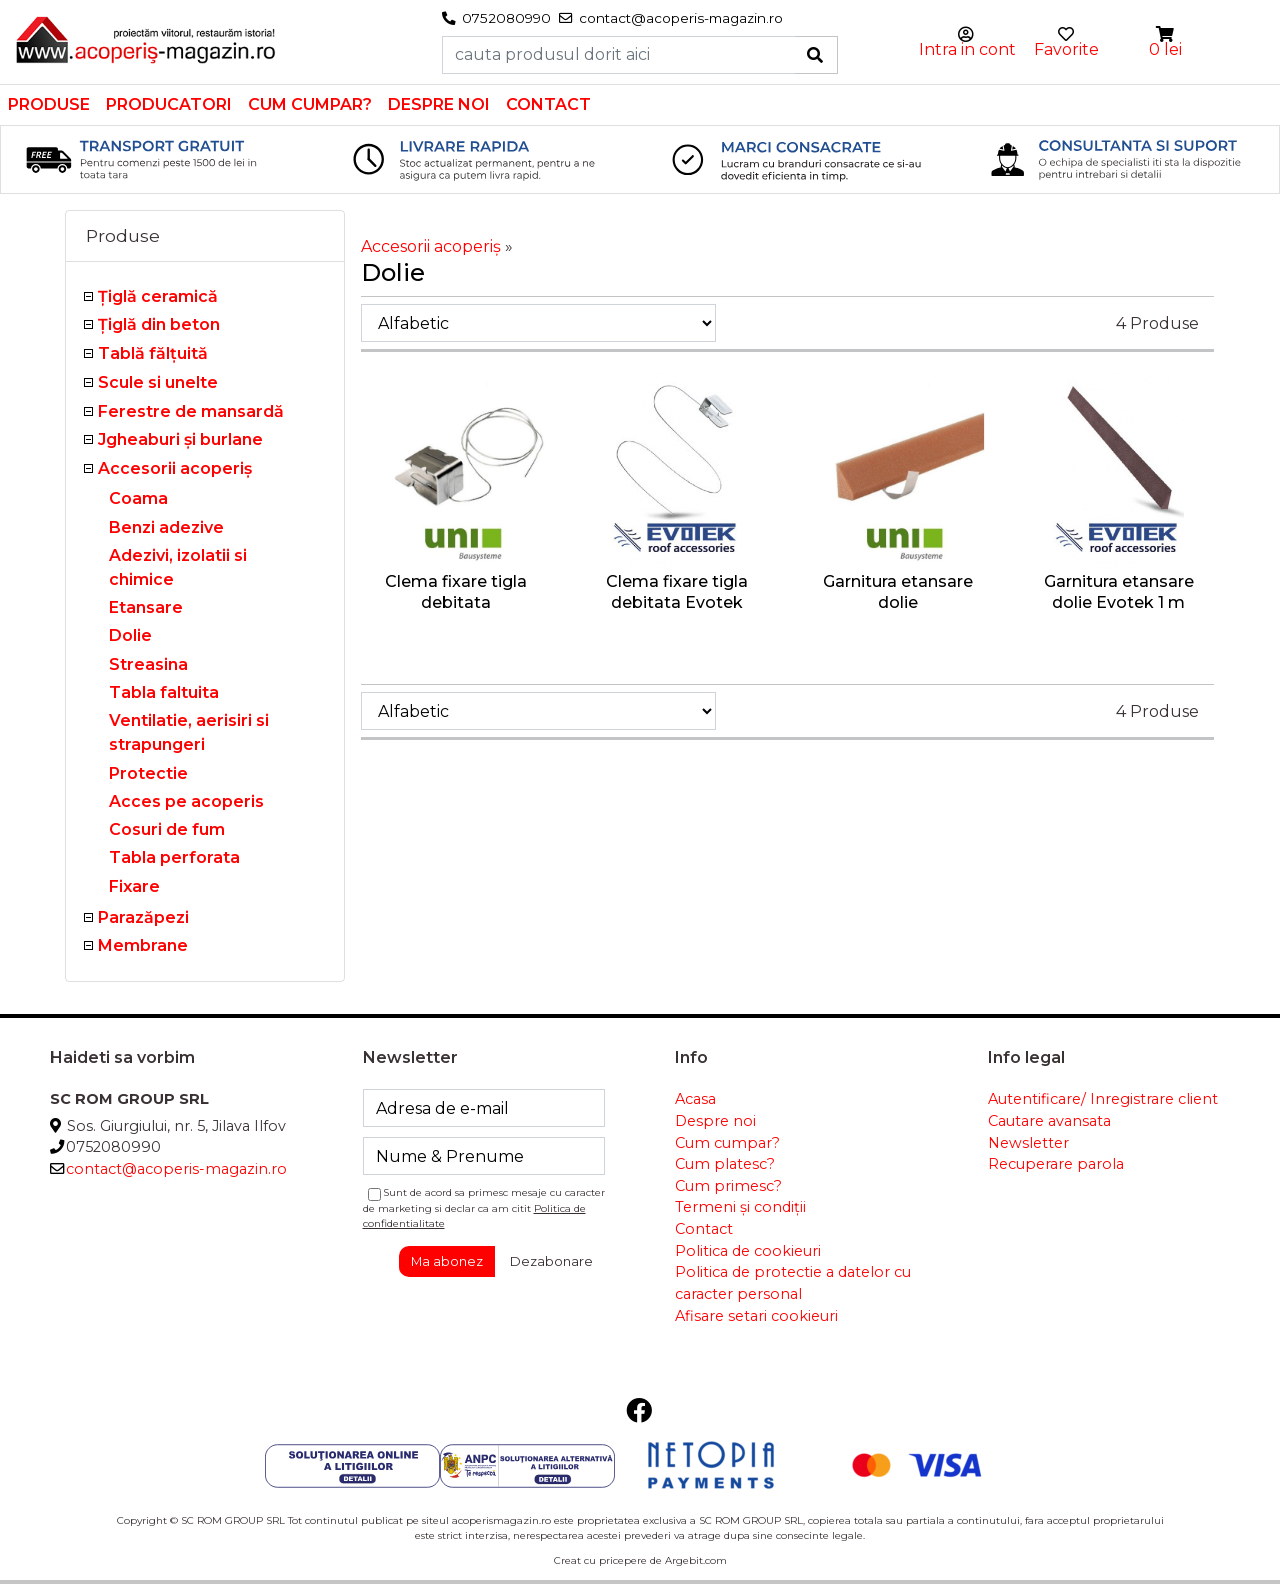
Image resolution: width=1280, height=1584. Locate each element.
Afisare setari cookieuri (756, 1316)
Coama (138, 498)
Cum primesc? (728, 1186)
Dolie (130, 635)
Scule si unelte (158, 382)
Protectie (148, 773)
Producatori (169, 104)
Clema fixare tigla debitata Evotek (677, 592)
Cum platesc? (725, 1164)
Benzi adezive (166, 527)
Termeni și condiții (740, 1207)
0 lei (1165, 49)
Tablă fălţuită (153, 353)
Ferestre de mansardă (191, 411)
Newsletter (1028, 1143)
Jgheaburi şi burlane (180, 439)
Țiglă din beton (159, 324)
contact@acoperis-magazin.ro (176, 1169)
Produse (49, 104)
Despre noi (439, 104)
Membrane (143, 945)
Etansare (146, 607)
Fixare (134, 886)
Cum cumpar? (310, 104)
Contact (548, 104)
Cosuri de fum (167, 829)
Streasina (148, 664)
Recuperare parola (1056, 1164)
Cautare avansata (1049, 1121)
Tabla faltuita (164, 692)
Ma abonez (447, 1261)
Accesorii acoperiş (175, 468)
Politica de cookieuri (748, 1251)
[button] (1166, 34)
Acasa (695, 1099)
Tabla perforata (174, 857)
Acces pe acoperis (186, 801)
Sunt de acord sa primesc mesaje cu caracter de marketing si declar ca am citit (484, 1207)
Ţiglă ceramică (158, 296)
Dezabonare (551, 1261)
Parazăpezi (143, 917)
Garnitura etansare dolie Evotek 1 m (1119, 592)
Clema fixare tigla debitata (456, 592)
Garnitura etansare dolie (898, 592)
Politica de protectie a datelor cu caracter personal (793, 1283)
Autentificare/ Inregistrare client (1103, 1099)
